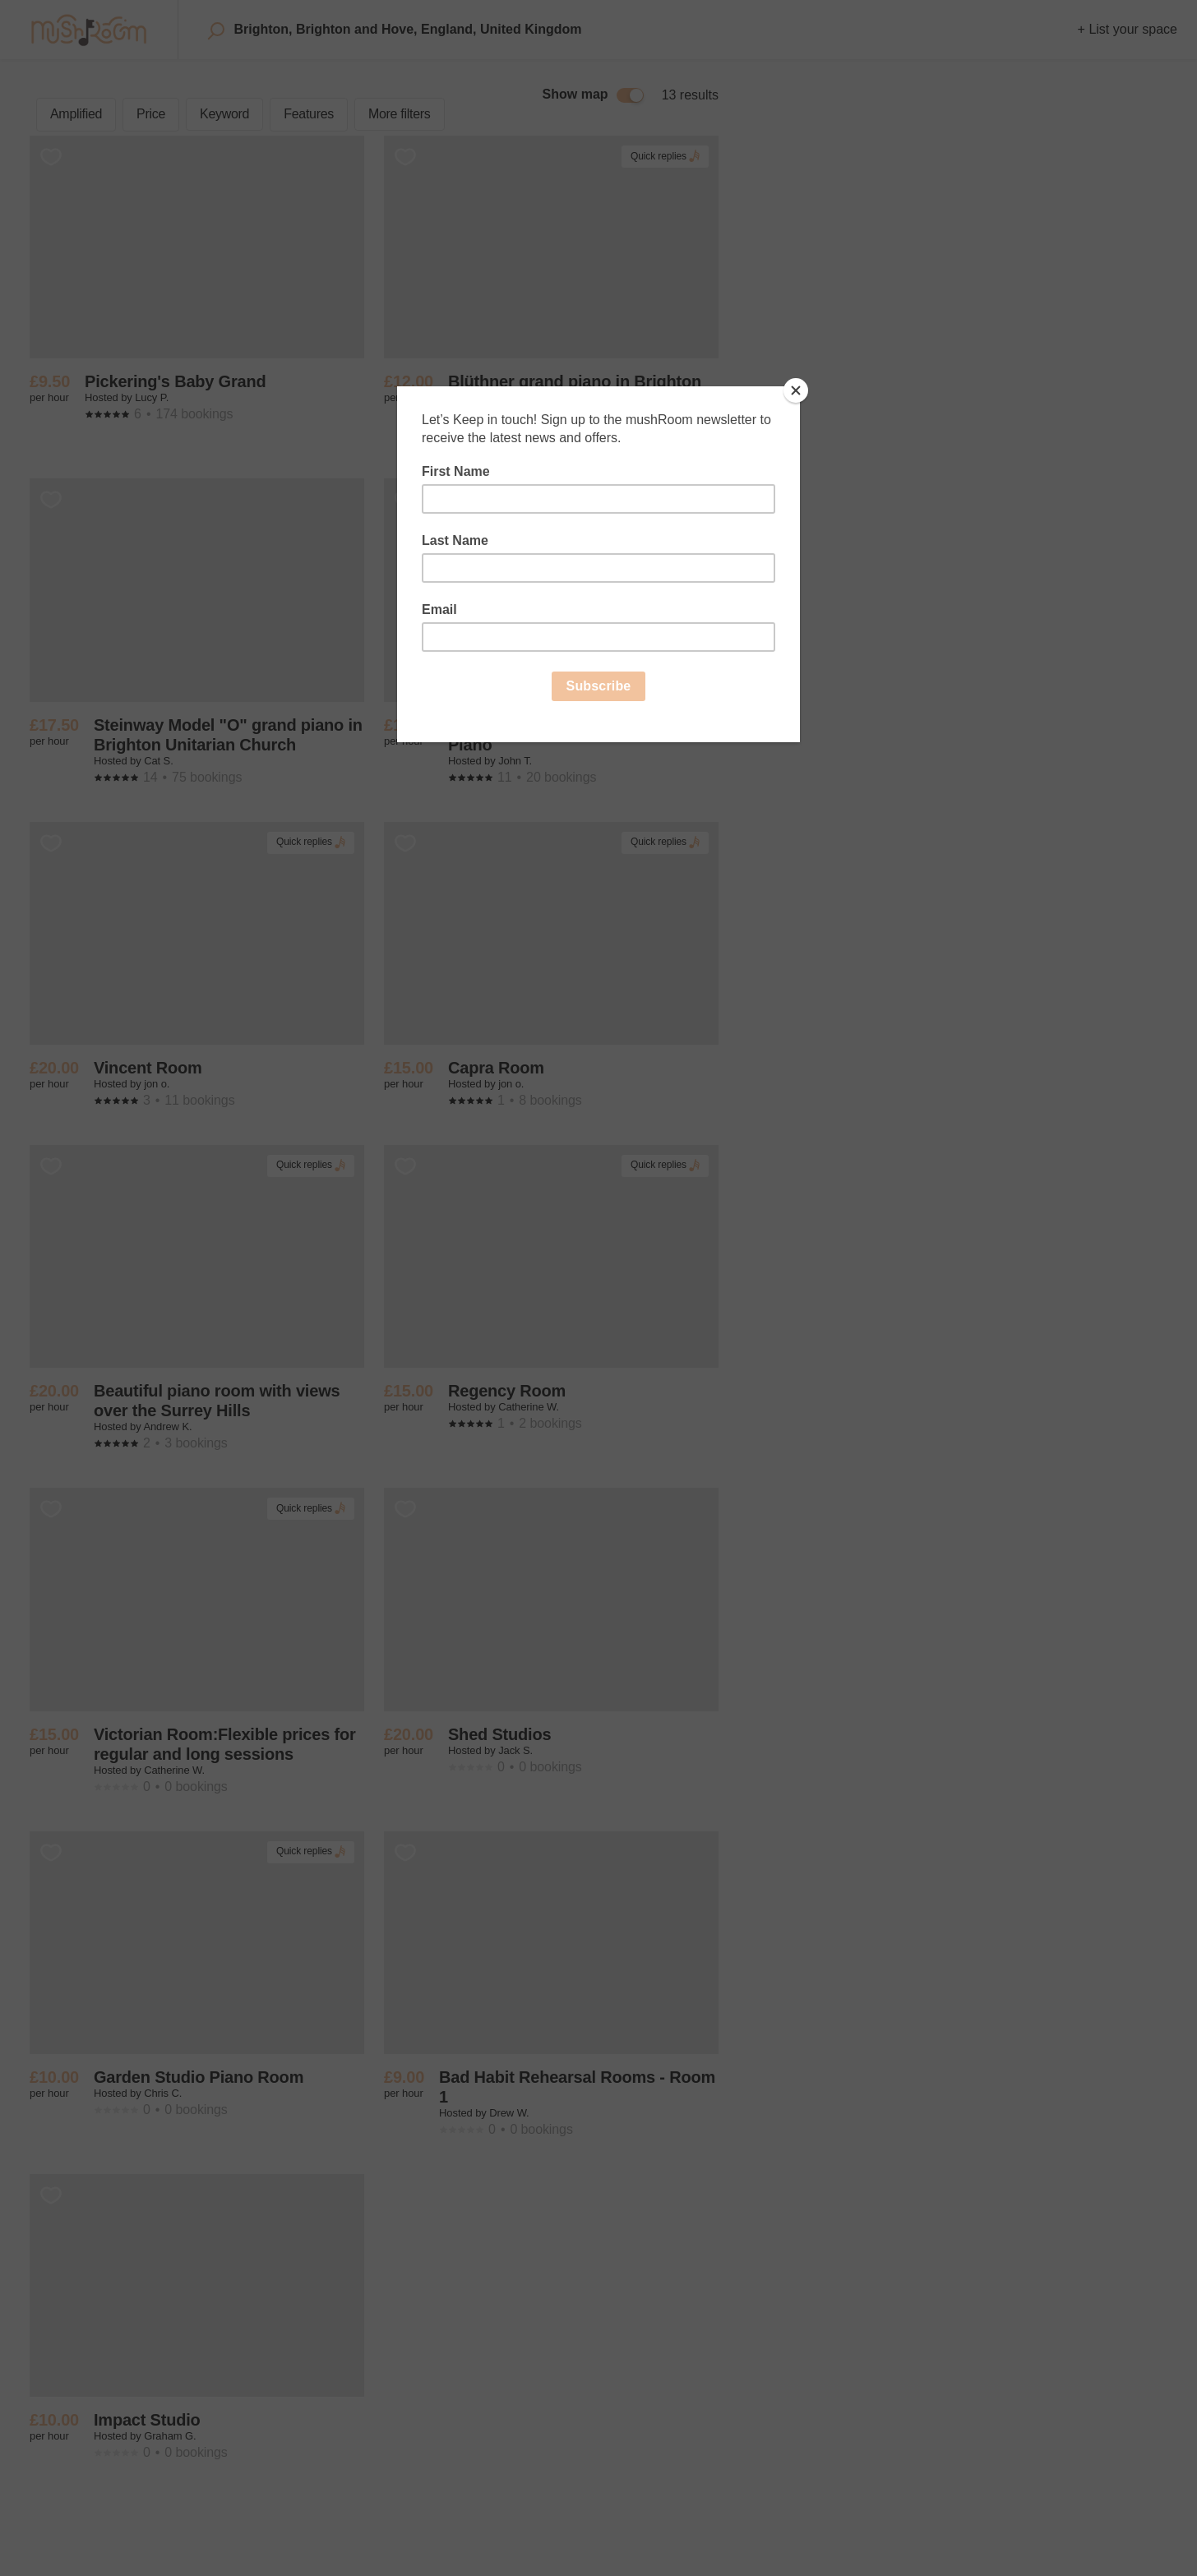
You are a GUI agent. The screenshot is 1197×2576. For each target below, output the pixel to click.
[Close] (795, 390)
